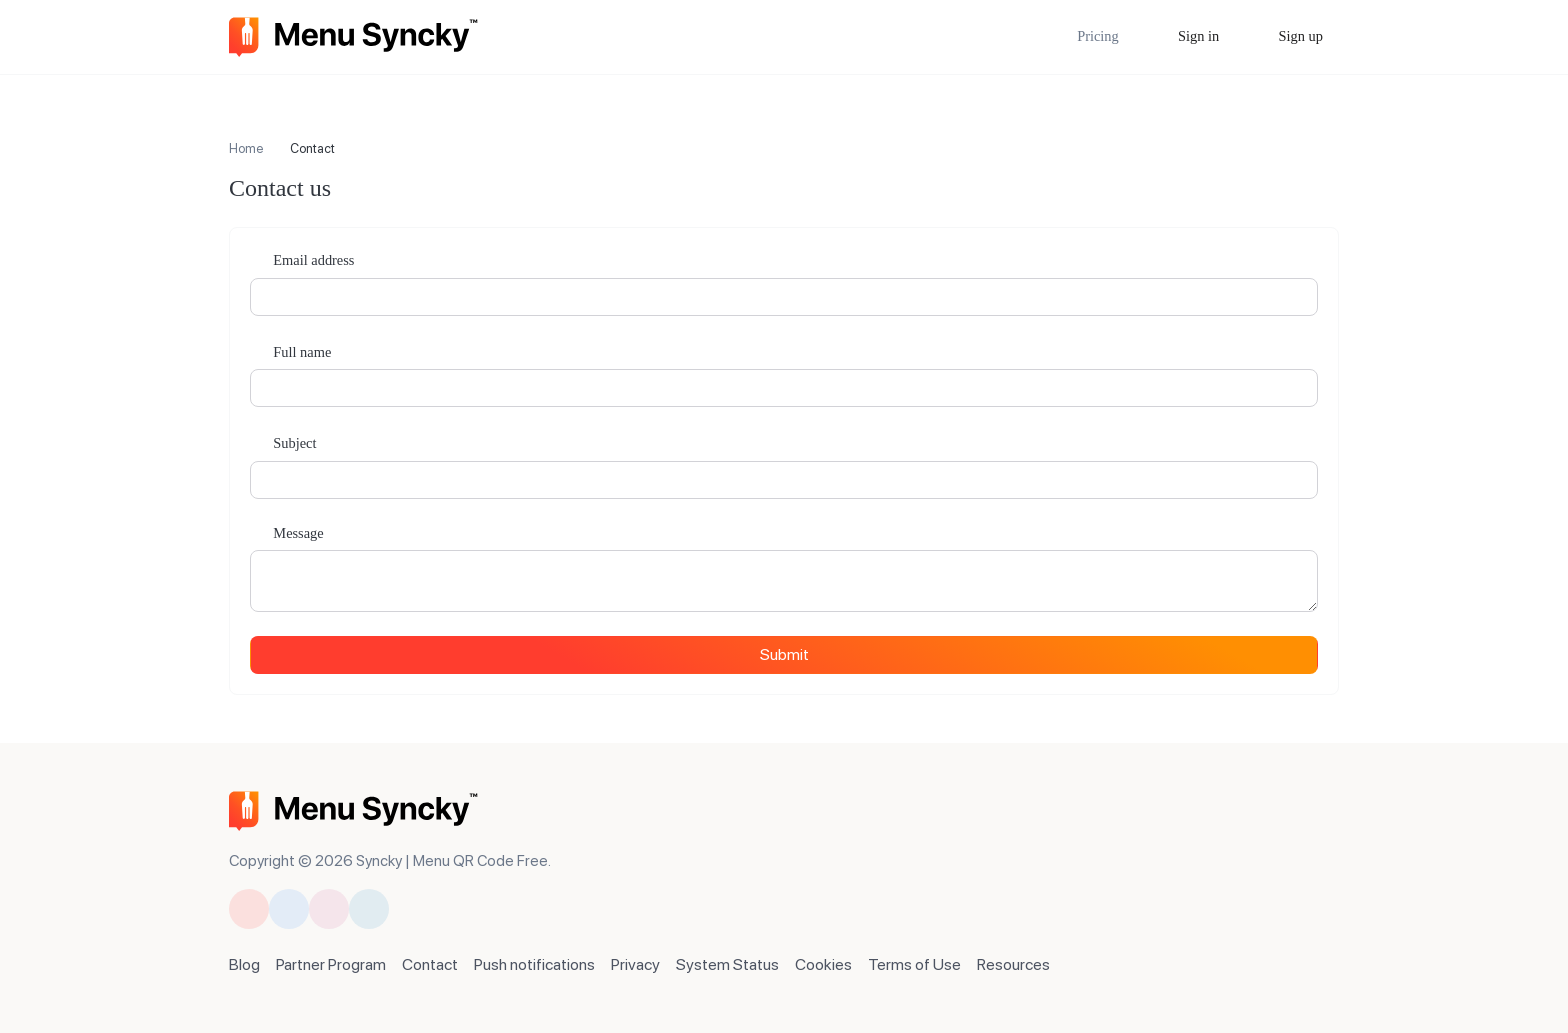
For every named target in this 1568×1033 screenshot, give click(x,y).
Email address (312, 260)
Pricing (1098, 36)
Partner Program (331, 964)
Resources (1013, 964)
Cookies (823, 964)
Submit (784, 654)
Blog (244, 964)
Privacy (635, 964)
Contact (430, 964)
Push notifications (534, 964)
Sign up (1299, 36)
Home (246, 148)
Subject (293, 443)
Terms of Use (914, 964)
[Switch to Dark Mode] (1330, 804)
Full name (301, 352)
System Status (727, 964)
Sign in (1197, 36)
